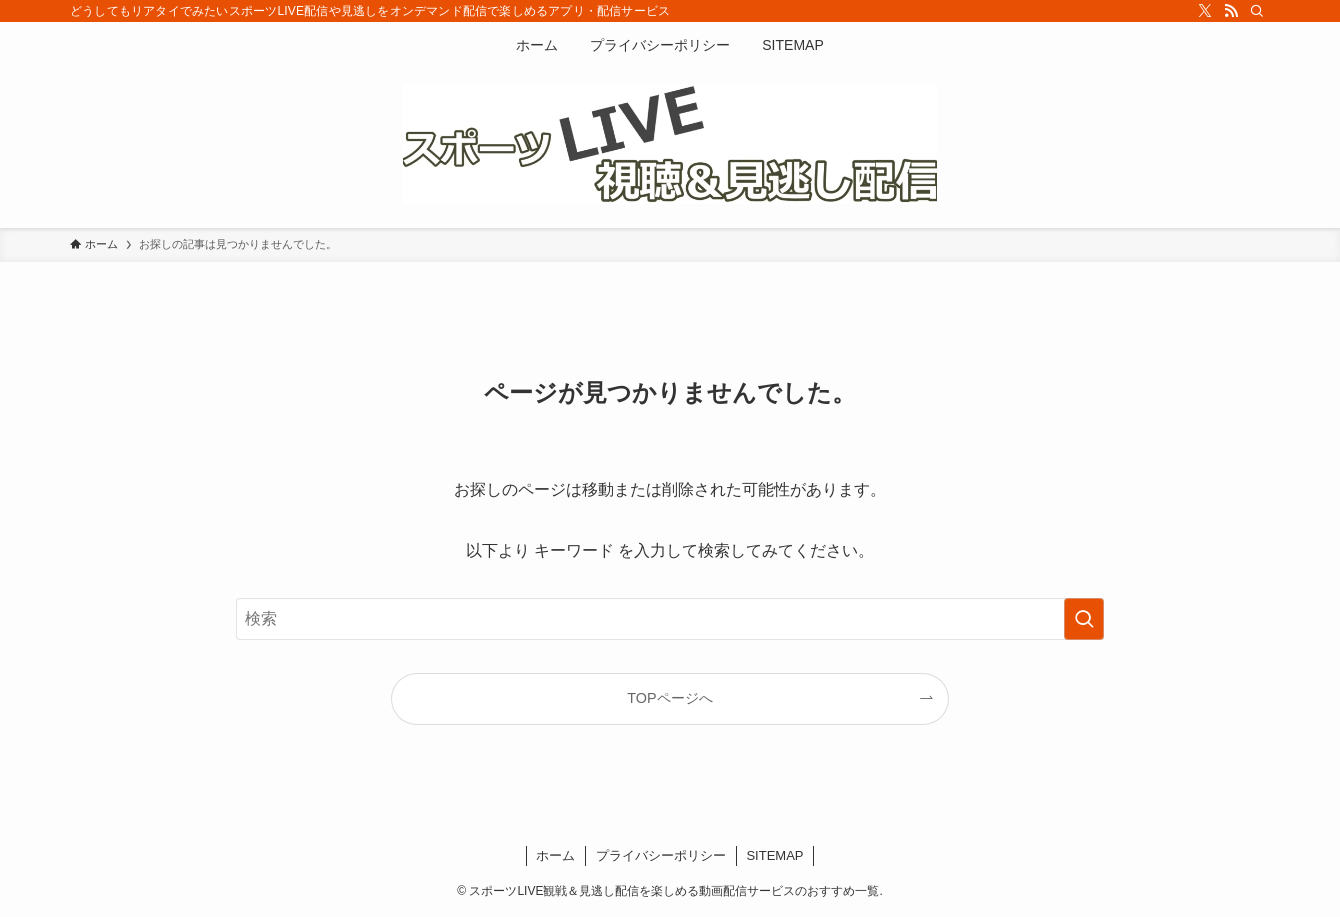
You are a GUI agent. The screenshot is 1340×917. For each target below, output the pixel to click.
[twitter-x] (1205, 11)
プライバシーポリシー (661, 855)
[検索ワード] (670, 619)
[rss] (1231, 11)
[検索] (1257, 11)
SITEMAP (774, 855)
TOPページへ (669, 698)
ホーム (555, 855)
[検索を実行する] (1084, 619)
